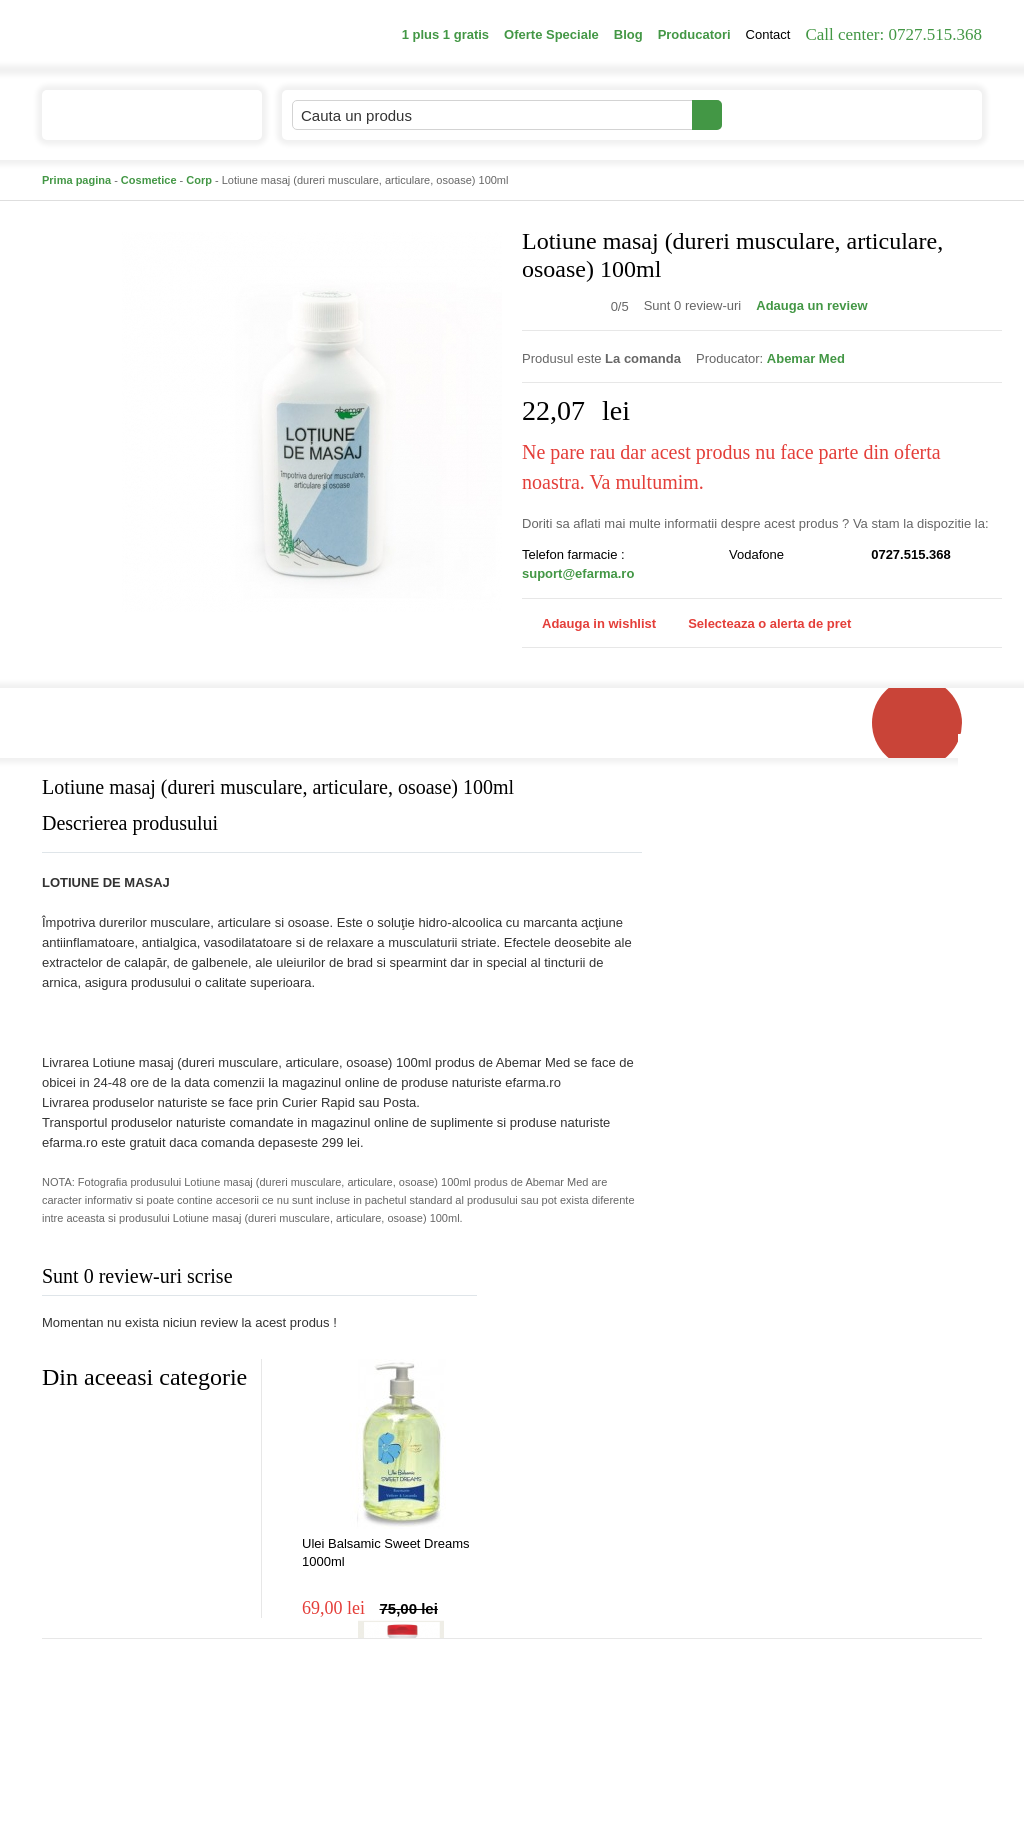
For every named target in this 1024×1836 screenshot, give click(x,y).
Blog (628, 34)
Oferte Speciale (551, 34)
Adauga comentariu (571, 1280)
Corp (199, 180)
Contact (768, 34)
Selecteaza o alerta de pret (759, 624)
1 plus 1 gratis (445, 34)
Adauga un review (811, 305)
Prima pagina (76, 180)
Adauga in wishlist (589, 623)
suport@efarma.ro (578, 573)
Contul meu (790, 114)
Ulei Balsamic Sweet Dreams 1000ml (386, 1552)
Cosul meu (915, 115)
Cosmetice (149, 180)
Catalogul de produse (138, 123)
